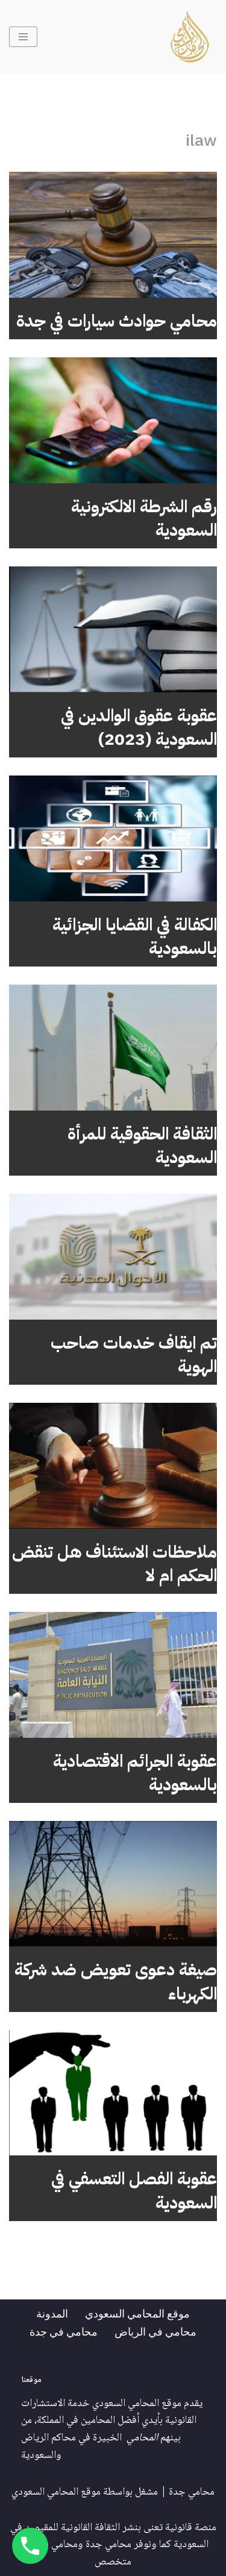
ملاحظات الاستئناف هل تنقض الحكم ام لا (114, 1564)
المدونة (52, 2313)
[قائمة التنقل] (23, 37)
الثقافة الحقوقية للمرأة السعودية (142, 1145)
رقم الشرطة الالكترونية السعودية (144, 518)
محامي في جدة (64, 2331)
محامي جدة (192, 2492)
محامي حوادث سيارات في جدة (116, 321)
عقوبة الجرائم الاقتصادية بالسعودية (135, 1773)
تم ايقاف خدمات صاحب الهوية (134, 1354)
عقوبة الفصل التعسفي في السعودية (134, 2190)
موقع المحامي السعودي (137, 2313)
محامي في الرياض (155, 2331)
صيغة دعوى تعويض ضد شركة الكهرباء (115, 1981)
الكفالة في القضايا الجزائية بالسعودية (134, 936)
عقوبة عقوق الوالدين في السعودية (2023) (139, 727)
